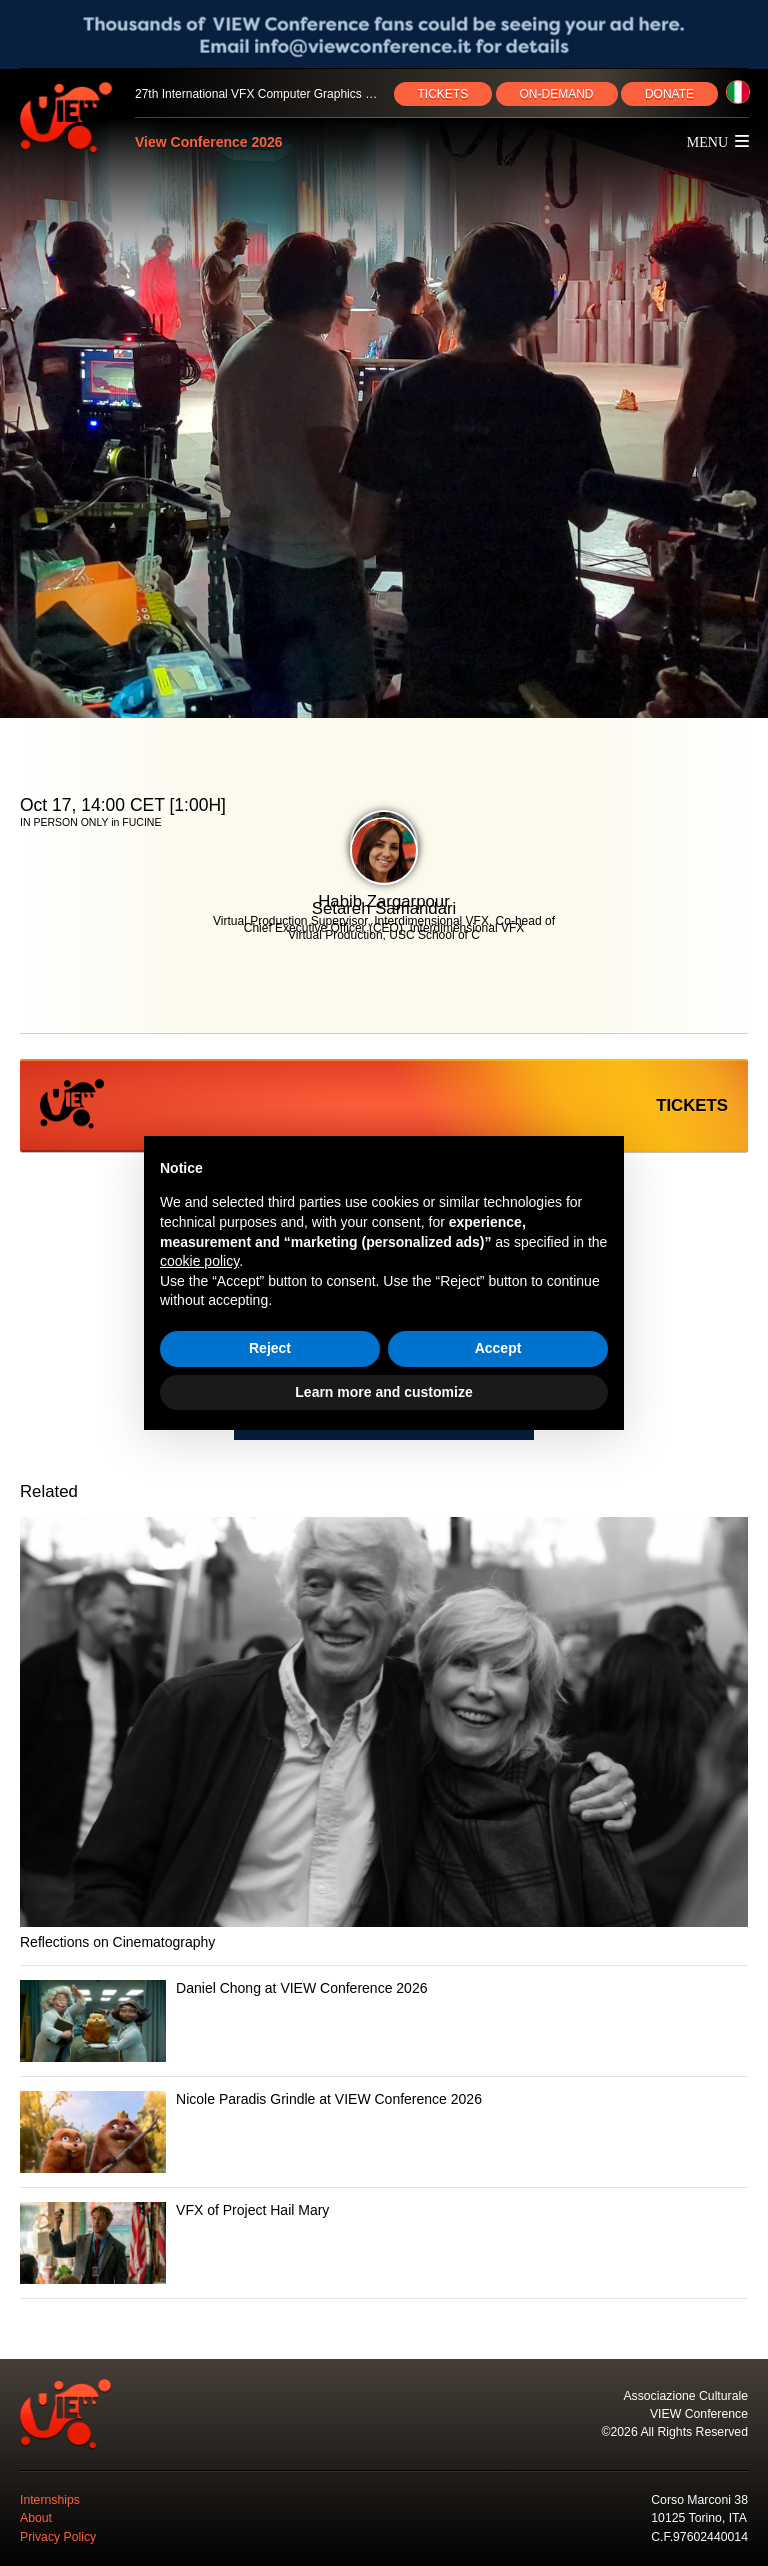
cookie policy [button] (199, 1261)
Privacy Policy (58, 2537)
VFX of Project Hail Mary (252, 2210)
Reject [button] (270, 1348)
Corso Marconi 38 (699, 2500)
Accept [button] (498, 1348)
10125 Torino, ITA (699, 2518)
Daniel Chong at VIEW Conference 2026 (301, 1988)
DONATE (669, 94)
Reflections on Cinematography (117, 1942)
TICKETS (443, 94)
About (36, 2518)
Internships (50, 2500)
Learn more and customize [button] (383, 1392)
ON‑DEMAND (557, 94)
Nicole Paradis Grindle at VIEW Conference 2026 (329, 2099)
